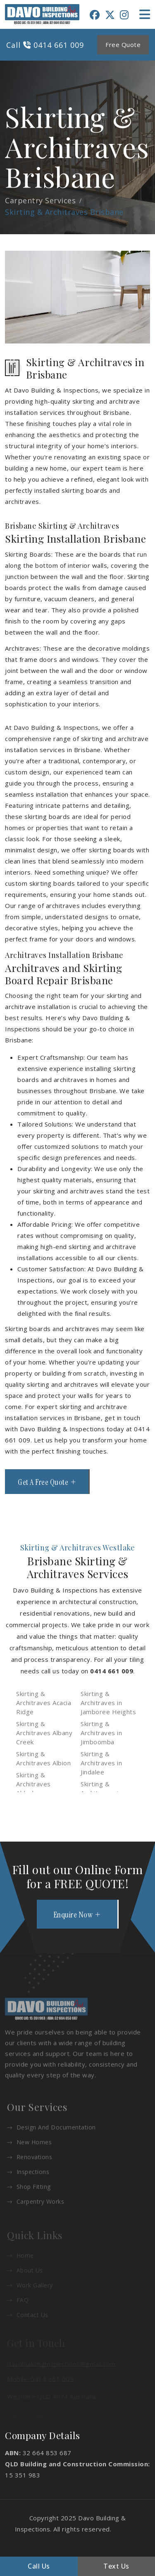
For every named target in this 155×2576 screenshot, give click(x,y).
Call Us (39, 2566)
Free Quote (123, 44)
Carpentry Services (40, 200)
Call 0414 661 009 (45, 45)
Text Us (116, 2566)
